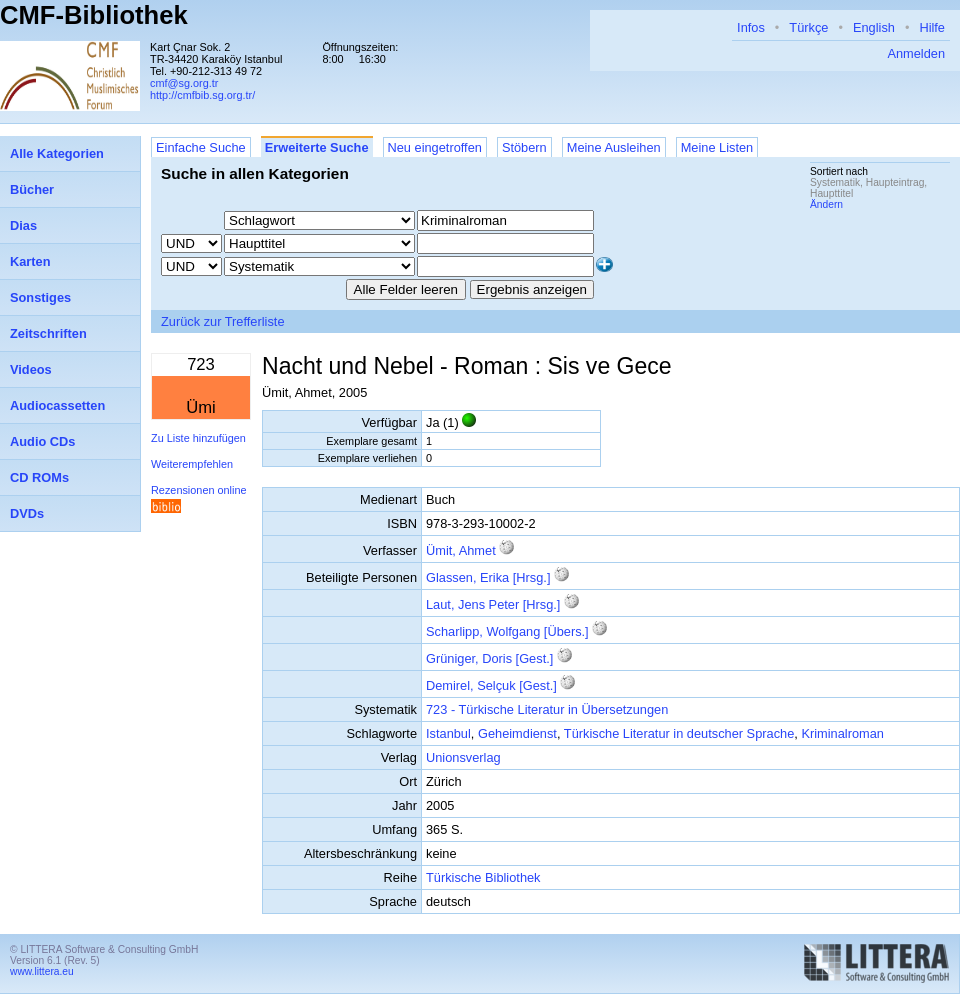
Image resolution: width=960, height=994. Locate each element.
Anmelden (916, 53)
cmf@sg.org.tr (184, 83)
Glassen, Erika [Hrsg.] (488, 577)
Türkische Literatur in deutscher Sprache (679, 733)
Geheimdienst (517, 733)
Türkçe (808, 27)
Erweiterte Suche (317, 147)
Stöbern (524, 147)
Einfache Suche (201, 147)
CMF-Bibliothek (94, 15)
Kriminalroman (842, 733)
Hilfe (932, 27)
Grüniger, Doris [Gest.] (489, 658)
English (874, 27)
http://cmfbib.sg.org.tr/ (202, 95)
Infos (751, 27)
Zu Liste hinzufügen (198, 438)
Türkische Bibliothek (483, 877)
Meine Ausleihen (614, 147)
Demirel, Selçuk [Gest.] (491, 685)
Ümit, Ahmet (461, 550)
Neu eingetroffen (435, 147)
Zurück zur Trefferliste (223, 321)
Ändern (826, 204)
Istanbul (448, 733)
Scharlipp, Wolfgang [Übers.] (507, 631)
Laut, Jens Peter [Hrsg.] (493, 604)
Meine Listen (717, 147)
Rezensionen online (199, 490)
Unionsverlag (463, 757)
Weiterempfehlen (192, 464)
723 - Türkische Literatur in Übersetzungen (547, 709)
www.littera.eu (42, 971)
